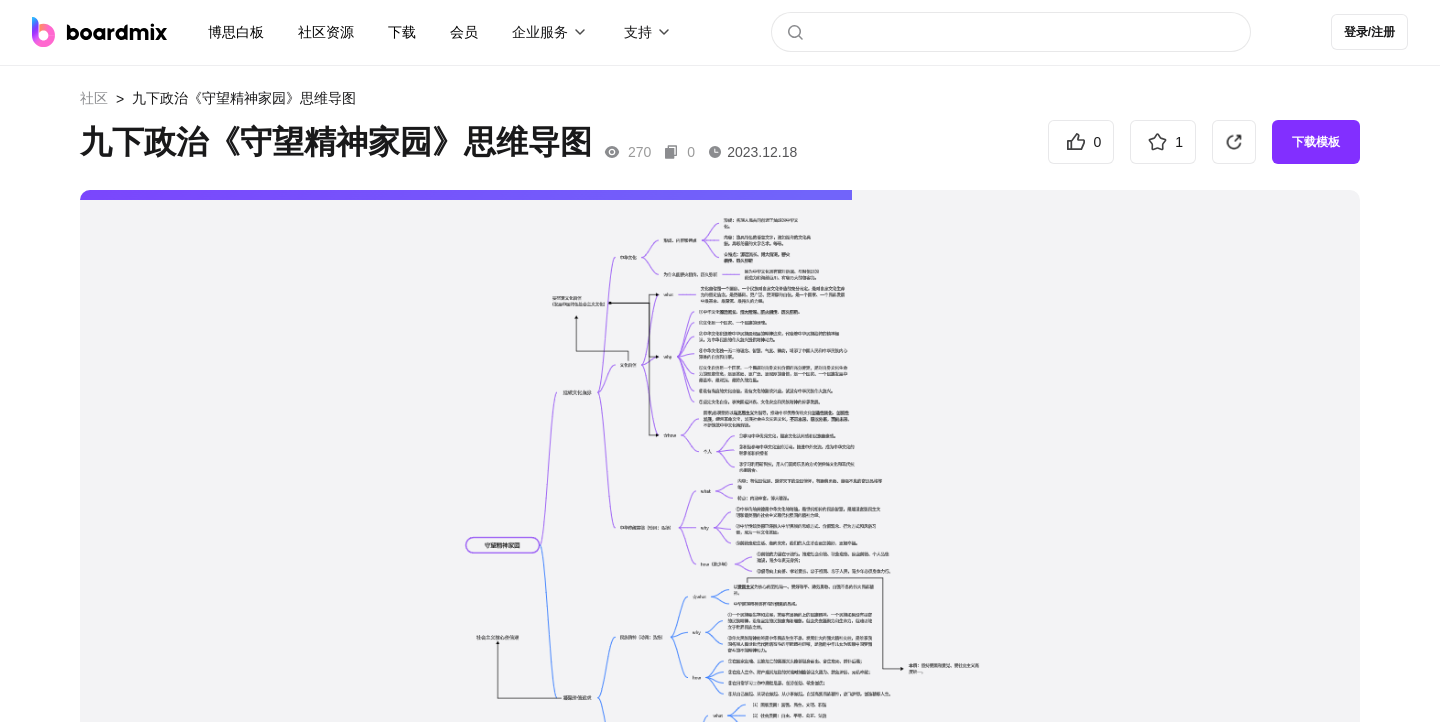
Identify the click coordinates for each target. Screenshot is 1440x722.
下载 (402, 32)
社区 (94, 98)
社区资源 (326, 32)
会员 (464, 32)
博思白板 (236, 32)
